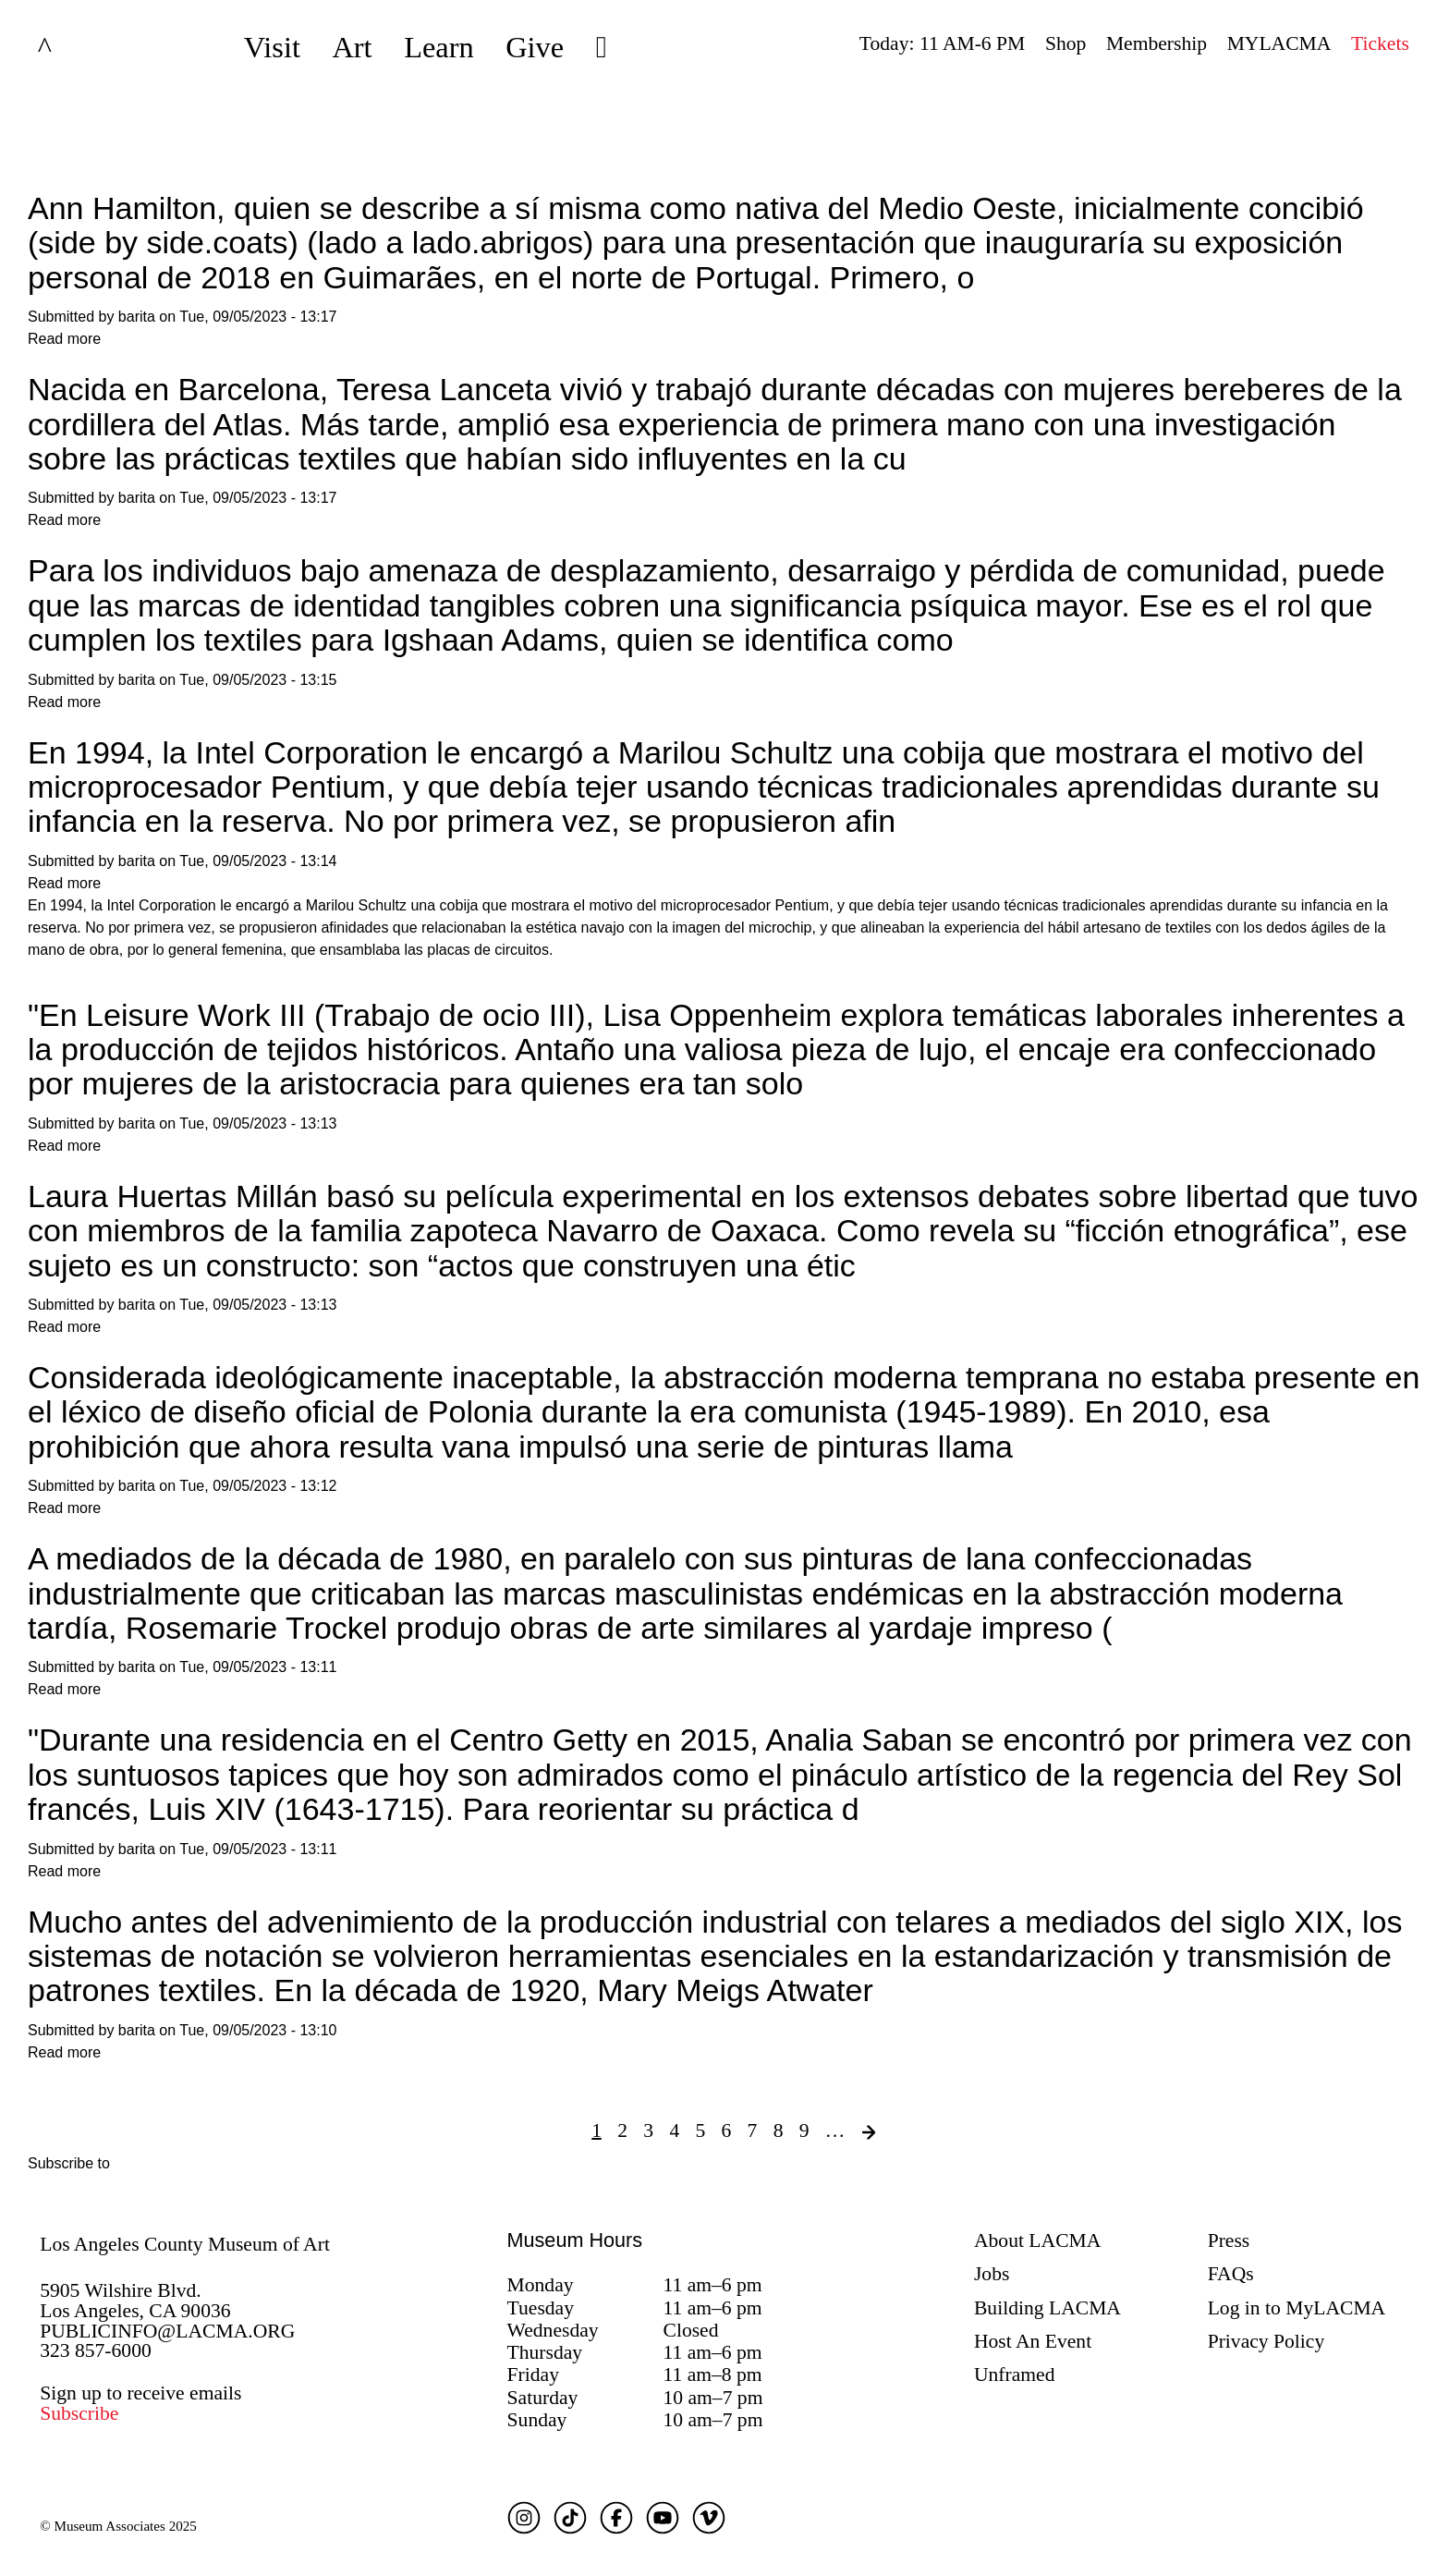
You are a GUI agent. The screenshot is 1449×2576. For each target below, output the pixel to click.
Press (1229, 2240)
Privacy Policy (1266, 2341)
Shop (1065, 43)
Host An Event (1032, 2341)
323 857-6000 (96, 2350)
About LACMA (1037, 2240)
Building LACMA (1047, 2308)
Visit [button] (272, 47)
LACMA (94, 47)
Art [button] (351, 47)
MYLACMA (1279, 43)
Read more (64, 339)
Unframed (1014, 2374)
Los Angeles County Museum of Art (185, 2244)
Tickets (1380, 43)
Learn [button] (439, 47)
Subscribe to (69, 2163)
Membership (1156, 43)
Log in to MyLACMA (1297, 2308)
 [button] (601, 47)
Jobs (991, 2274)
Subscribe (79, 2413)
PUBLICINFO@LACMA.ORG (167, 2331)
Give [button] (534, 47)
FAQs (1231, 2274)
